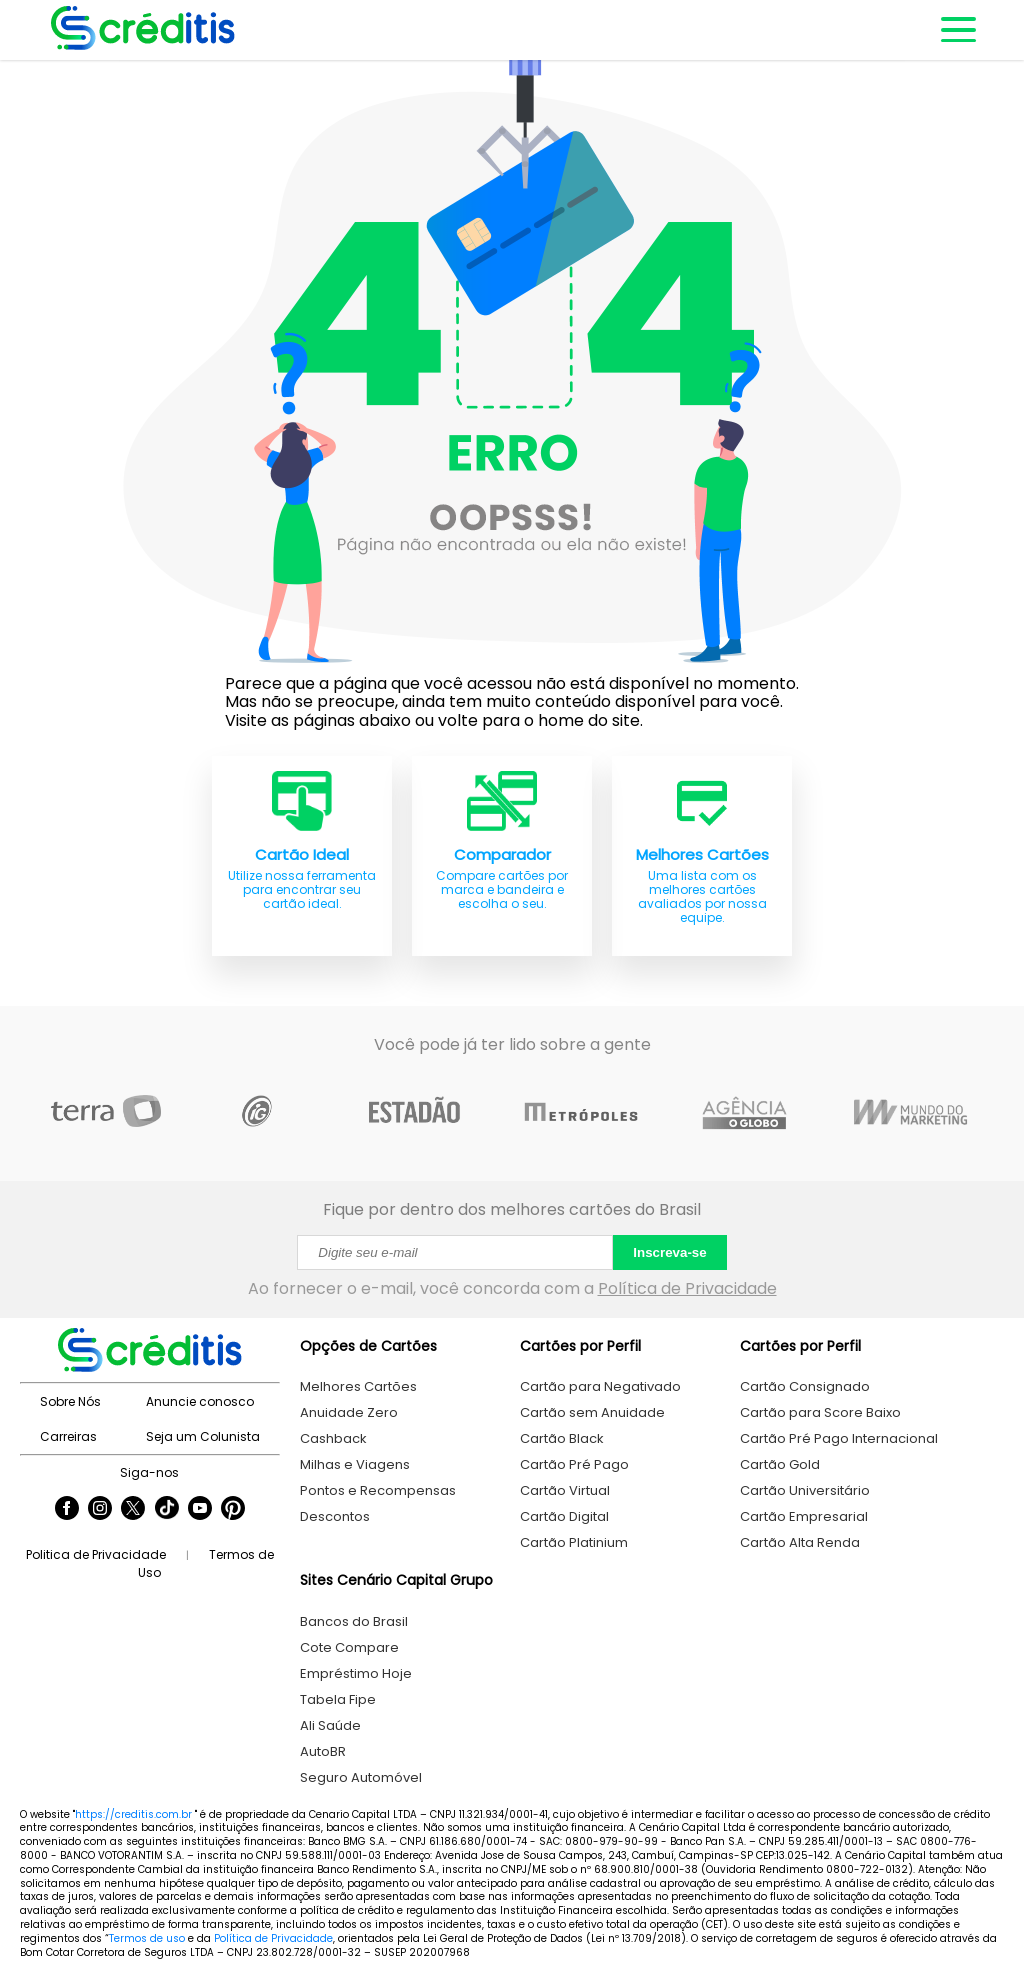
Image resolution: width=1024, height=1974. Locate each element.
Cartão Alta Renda (800, 1542)
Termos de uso (147, 1938)
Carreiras (68, 1436)
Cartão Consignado (805, 1386)
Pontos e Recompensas (378, 1490)
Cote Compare (349, 1647)
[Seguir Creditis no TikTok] (167, 1510)
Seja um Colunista (203, 1436)
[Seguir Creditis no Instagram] (100, 1510)
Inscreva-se (669, 1252)
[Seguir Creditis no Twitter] (133, 1510)
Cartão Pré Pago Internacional (839, 1438)
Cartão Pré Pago (574, 1464)
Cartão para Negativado (600, 1386)
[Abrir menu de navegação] (957, 30)
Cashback (333, 1438)
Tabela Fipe (338, 1699)
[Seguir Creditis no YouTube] (200, 1510)
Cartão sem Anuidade (592, 1412)
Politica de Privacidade (96, 1554)
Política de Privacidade (687, 1288)
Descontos (335, 1516)
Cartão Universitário (805, 1490)
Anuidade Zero (349, 1412)
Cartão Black (562, 1438)
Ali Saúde (330, 1725)
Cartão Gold (780, 1464)
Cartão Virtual (565, 1490)
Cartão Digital (564, 1516)
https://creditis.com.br (133, 1814)
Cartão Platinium (574, 1542)
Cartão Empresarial (804, 1516)
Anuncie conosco (200, 1401)
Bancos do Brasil (354, 1621)
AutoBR (323, 1751)
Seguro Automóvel (361, 1777)
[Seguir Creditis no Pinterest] (233, 1510)
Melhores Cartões (358, 1386)
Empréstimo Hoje (356, 1673)
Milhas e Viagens (355, 1464)
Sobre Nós (70, 1401)
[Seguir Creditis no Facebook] (67, 1510)
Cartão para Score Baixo (820, 1412)
